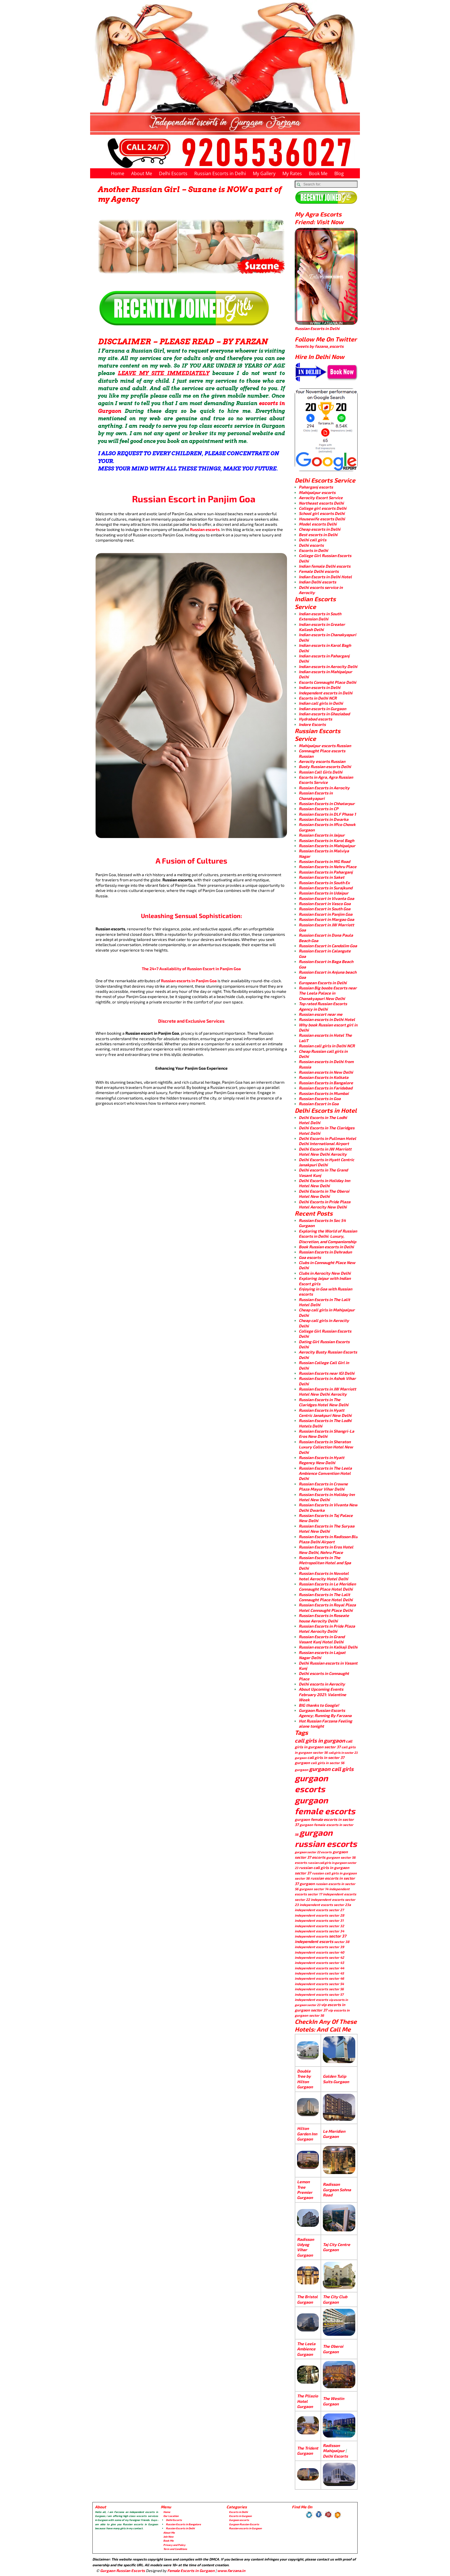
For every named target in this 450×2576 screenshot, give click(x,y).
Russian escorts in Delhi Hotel (327, 1019)
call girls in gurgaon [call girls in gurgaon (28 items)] (320, 1740)
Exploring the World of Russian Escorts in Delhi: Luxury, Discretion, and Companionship (328, 1236)
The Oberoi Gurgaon (333, 2349)
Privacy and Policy (174, 2544)
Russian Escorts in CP (318, 808)
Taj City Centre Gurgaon (336, 2247)
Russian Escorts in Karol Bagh (326, 840)
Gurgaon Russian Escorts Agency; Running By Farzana (325, 1713)
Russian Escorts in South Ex (324, 882)
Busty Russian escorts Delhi (325, 766)
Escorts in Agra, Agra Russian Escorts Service (326, 780)
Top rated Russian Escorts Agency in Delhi (323, 1006)
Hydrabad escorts (315, 718)
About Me (141, 173)
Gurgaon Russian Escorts (244, 2524)
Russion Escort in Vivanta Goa (326, 898)
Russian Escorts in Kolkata (323, 1077)
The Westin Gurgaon (333, 2401)
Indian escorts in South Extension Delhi (320, 616)
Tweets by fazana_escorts (319, 346)
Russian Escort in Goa (319, 1103)
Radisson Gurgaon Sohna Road (337, 2189)
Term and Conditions (175, 2548)
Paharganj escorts (316, 487)
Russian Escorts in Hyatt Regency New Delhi (321, 1460)
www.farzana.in (231, 2570)
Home (117, 173)
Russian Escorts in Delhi (220, 173)
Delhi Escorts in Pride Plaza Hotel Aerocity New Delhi (324, 1204)
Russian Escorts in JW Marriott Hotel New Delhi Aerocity (327, 1391)
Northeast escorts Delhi (321, 503)
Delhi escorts (311, 545)
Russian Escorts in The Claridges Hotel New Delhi (323, 1402)
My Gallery (264, 173)
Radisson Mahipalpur (334, 2448)
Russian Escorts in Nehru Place (327, 866)
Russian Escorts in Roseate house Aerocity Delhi (324, 1618)
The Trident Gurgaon (307, 2451)
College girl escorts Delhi (322, 508)
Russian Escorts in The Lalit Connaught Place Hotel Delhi (326, 1597)
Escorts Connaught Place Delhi (327, 682)
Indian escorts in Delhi (319, 687)
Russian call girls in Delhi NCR (327, 1045)
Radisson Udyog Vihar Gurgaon (305, 2247)
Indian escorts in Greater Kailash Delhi (322, 627)
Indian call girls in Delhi (321, 703)
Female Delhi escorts (319, 571)
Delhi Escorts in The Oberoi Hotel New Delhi (324, 1194)
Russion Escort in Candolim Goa (328, 945)
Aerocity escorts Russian (322, 761)
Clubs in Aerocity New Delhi (325, 1273)
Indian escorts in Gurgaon (322, 708)
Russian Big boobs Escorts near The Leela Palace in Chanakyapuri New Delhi (328, 993)
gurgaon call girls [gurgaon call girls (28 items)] (331, 1768)
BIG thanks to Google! (319, 1705)
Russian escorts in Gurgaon (245, 2528)
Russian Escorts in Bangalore (326, 1082)
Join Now (168, 2536)
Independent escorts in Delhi (325, 692)
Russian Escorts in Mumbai (324, 1093)
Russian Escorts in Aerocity (324, 787)
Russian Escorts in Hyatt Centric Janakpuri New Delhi (325, 1413)
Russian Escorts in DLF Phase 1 (327, 814)
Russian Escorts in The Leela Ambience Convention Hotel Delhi (325, 1473)
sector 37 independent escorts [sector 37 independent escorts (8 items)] (320, 1939)
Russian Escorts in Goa (320, 1098)
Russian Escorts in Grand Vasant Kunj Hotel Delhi (322, 1639)
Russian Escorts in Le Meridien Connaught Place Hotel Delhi (327, 1586)
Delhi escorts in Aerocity (322, 1683)
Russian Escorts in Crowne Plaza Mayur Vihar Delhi (323, 1486)
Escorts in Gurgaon (240, 2516)
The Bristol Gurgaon (307, 2299)
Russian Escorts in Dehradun (325, 1251)
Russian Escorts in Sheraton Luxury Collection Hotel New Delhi (326, 1447)
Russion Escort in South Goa (324, 908)
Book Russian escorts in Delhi (326, 1246)
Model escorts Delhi (318, 524)
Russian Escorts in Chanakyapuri (316, 795)
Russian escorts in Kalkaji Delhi (328, 1647)
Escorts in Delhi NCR (318, 698)
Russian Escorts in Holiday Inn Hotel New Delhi (327, 1497)
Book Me (318, 173)
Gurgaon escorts (239, 2520)
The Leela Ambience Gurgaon (306, 2349)
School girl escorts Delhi (322, 513)
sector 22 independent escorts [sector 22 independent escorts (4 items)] (319, 1899)
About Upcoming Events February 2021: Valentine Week (322, 1694)
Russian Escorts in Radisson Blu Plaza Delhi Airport (328, 1539)
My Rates (292, 173)
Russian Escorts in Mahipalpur (327, 845)
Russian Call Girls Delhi (320, 772)
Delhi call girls (312, 539)
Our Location (171, 2516)
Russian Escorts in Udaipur (323, 892)
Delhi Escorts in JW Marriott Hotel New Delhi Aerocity (325, 1152)
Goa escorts (310, 1257)
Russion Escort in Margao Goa (326, 919)
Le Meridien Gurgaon (334, 2134)
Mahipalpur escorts (317, 492)
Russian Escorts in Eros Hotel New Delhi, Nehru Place (326, 1549)
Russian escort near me (320, 1014)
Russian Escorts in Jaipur (322, 835)
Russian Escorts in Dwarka (323, 819)
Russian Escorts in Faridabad (325, 1087)
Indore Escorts (312, 724)
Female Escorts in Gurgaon (191, 2570)
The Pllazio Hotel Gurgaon (307, 2401)
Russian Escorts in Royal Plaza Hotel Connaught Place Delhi (327, 1607)
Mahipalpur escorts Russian (325, 745)
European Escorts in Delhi (323, 982)
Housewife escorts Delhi (322, 518)
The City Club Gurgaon (335, 2299)
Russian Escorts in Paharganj (326, 872)
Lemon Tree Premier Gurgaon (305, 2189)
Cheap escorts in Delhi (319, 529)
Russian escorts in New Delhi (326, 1072)
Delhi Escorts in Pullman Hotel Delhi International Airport (327, 1141)
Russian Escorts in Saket (321, 877)
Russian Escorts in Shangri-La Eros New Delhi (326, 1434)
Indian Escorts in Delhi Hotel (325, 576)
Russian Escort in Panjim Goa (325, 914)
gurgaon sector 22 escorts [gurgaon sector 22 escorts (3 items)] (313, 1852)
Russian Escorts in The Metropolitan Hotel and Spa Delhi (325, 1563)
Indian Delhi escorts (317, 581)
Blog (339, 173)
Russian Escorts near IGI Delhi (326, 1373)
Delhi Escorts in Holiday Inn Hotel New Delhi (324, 1183)
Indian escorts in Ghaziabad (324, 713)
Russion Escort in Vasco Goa (325, 903)
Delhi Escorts (173, 173)
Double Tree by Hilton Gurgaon (305, 2079)
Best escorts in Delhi (318, 534)
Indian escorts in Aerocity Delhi (328, 666)
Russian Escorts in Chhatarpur (327, 803)
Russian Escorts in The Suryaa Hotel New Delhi (326, 1529)
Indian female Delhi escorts (324, 566)
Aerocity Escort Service (321, 497)
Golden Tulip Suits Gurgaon (336, 2079)
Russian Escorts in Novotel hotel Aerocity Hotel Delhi (324, 1576)
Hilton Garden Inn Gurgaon (307, 2133)
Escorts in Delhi (313, 550)
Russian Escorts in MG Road (324, 861)
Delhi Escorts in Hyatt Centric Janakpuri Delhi (326, 1162)
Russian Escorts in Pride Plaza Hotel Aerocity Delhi (327, 1629)
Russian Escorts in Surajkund (325, 887)
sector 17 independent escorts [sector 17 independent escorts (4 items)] (332, 1894)
